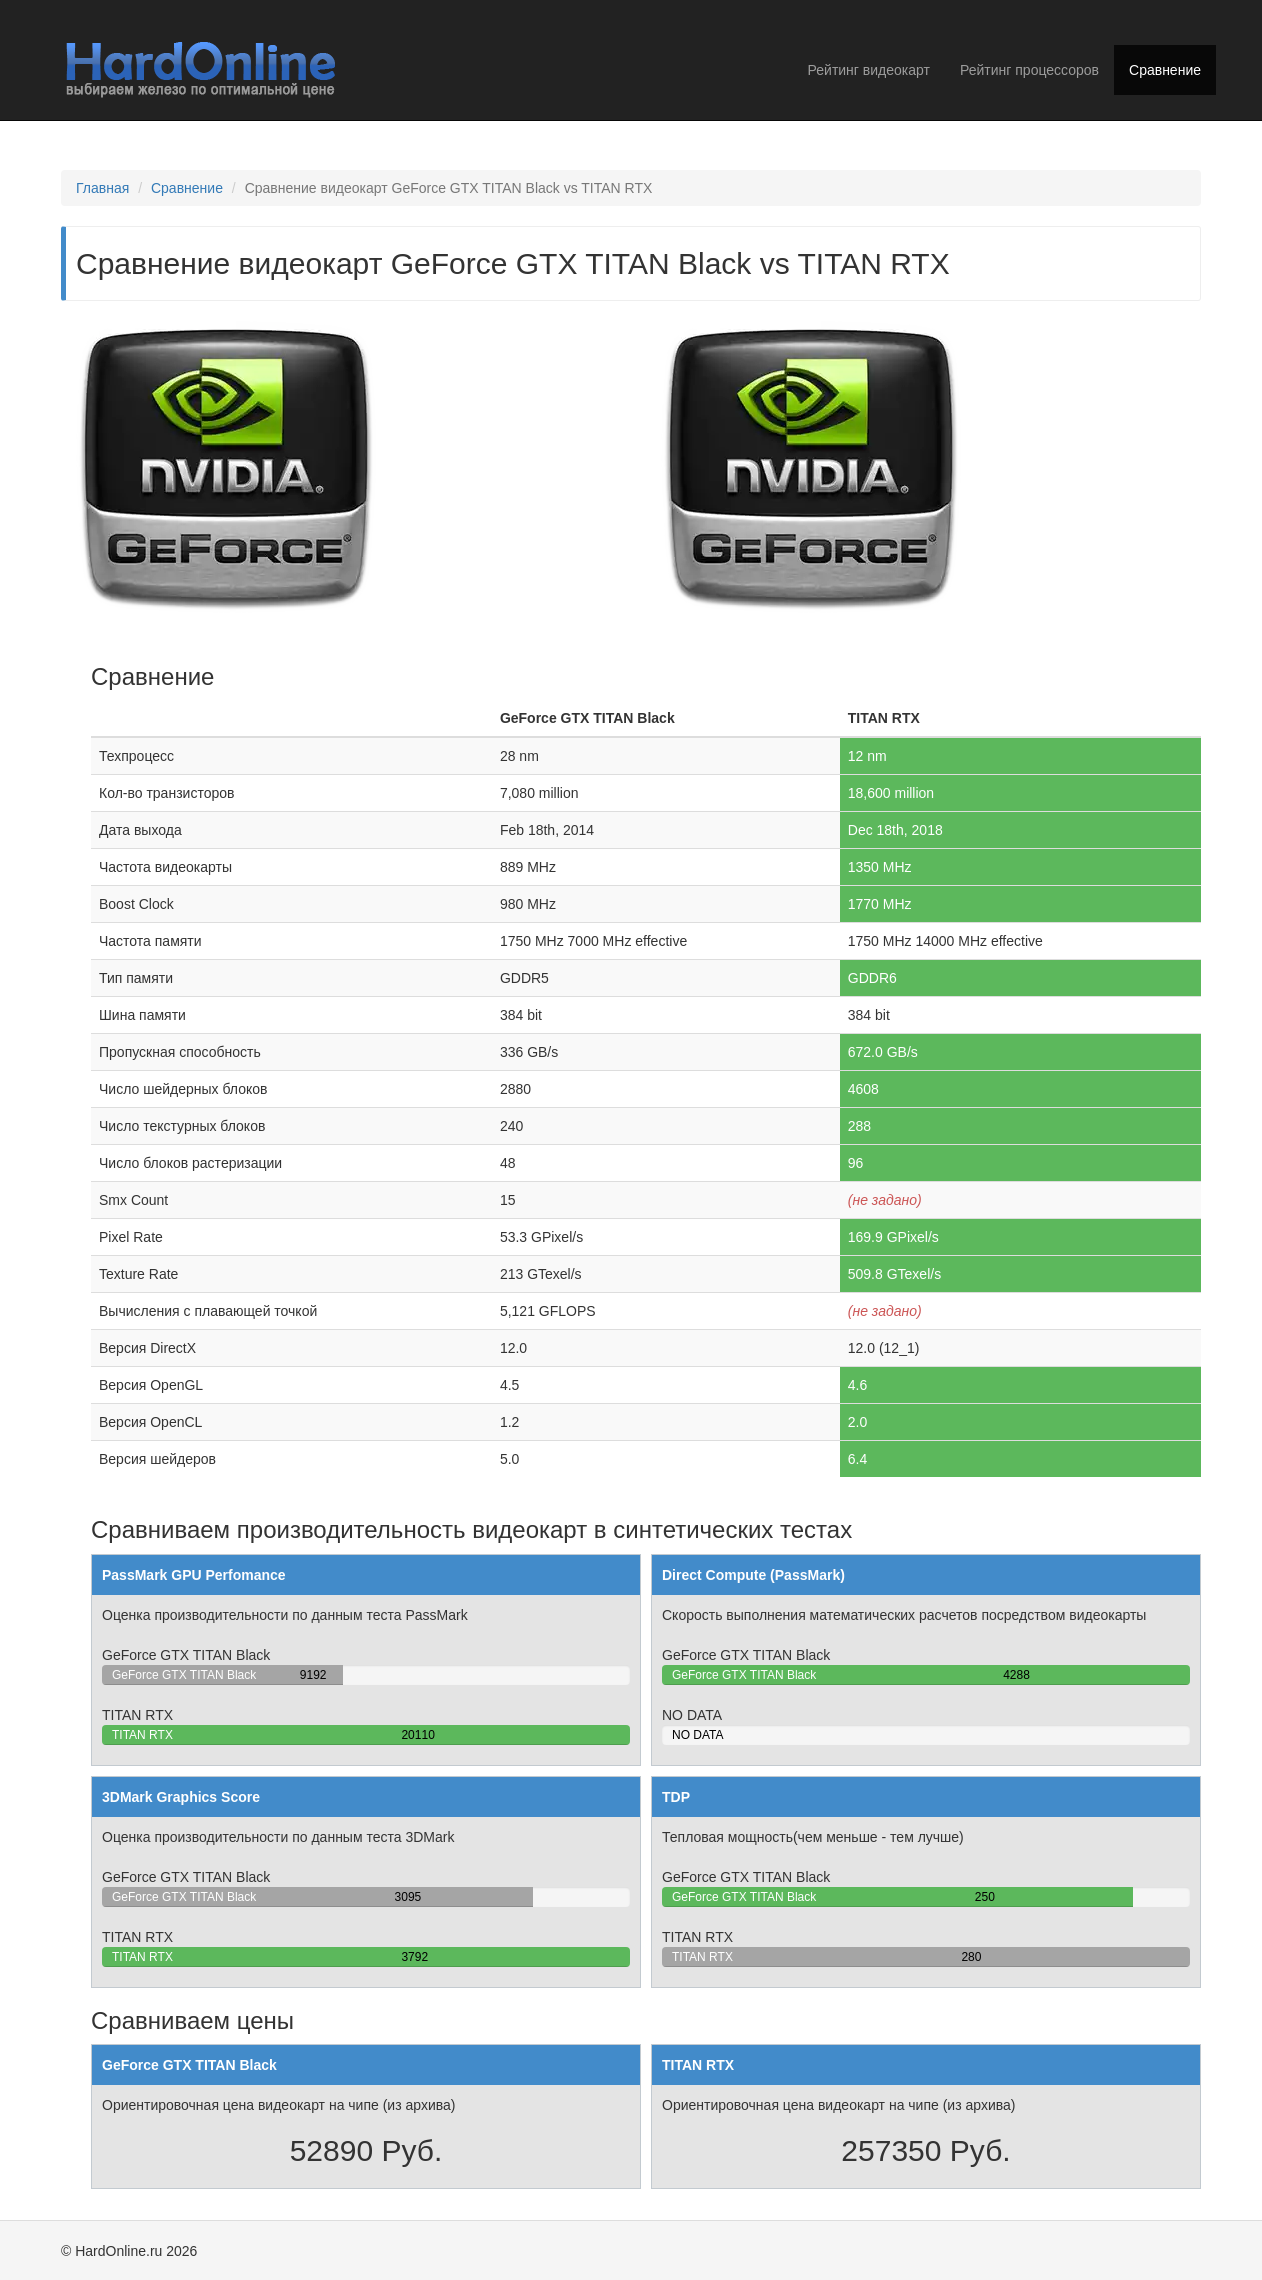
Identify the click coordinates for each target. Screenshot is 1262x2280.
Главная (102, 188)
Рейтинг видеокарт (869, 70)
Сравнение (1165, 70)
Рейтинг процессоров (1029, 70)
